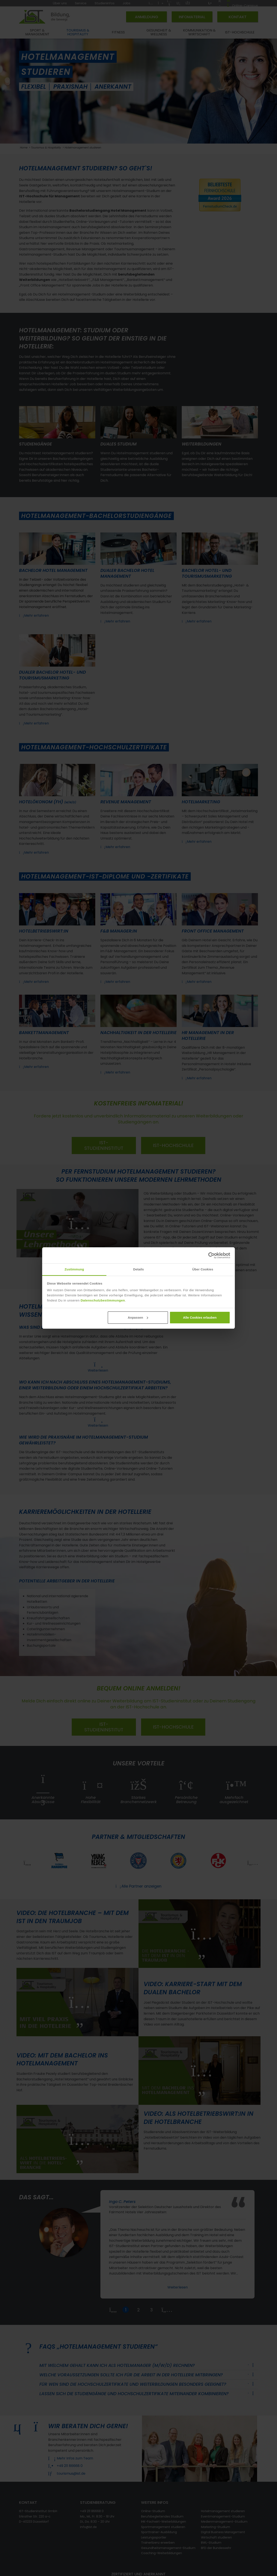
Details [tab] (138, 1269)
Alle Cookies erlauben (200, 1317)
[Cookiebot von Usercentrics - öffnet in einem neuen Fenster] (211, 1255)
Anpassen (138, 1317)
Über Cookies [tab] (202, 1269)
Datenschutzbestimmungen (102, 1300)
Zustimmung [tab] (74, 1269)
